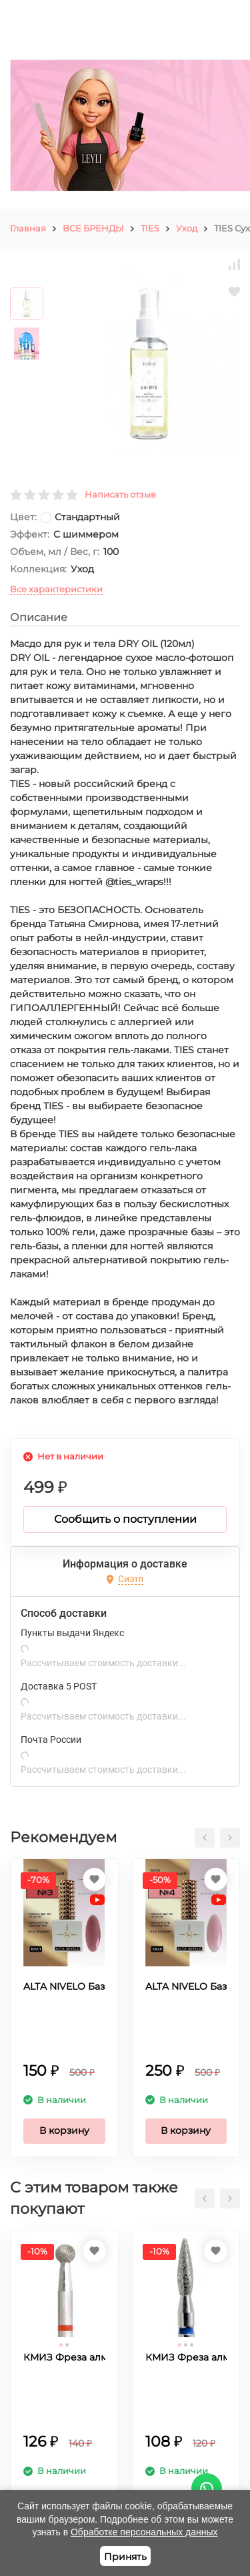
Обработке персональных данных (144, 2532)
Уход (186, 228)
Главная (28, 228)
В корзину (64, 2130)
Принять (125, 2557)
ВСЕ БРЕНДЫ (93, 228)
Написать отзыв (120, 494)
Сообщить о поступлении (125, 1519)
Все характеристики (56, 589)
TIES (150, 228)
